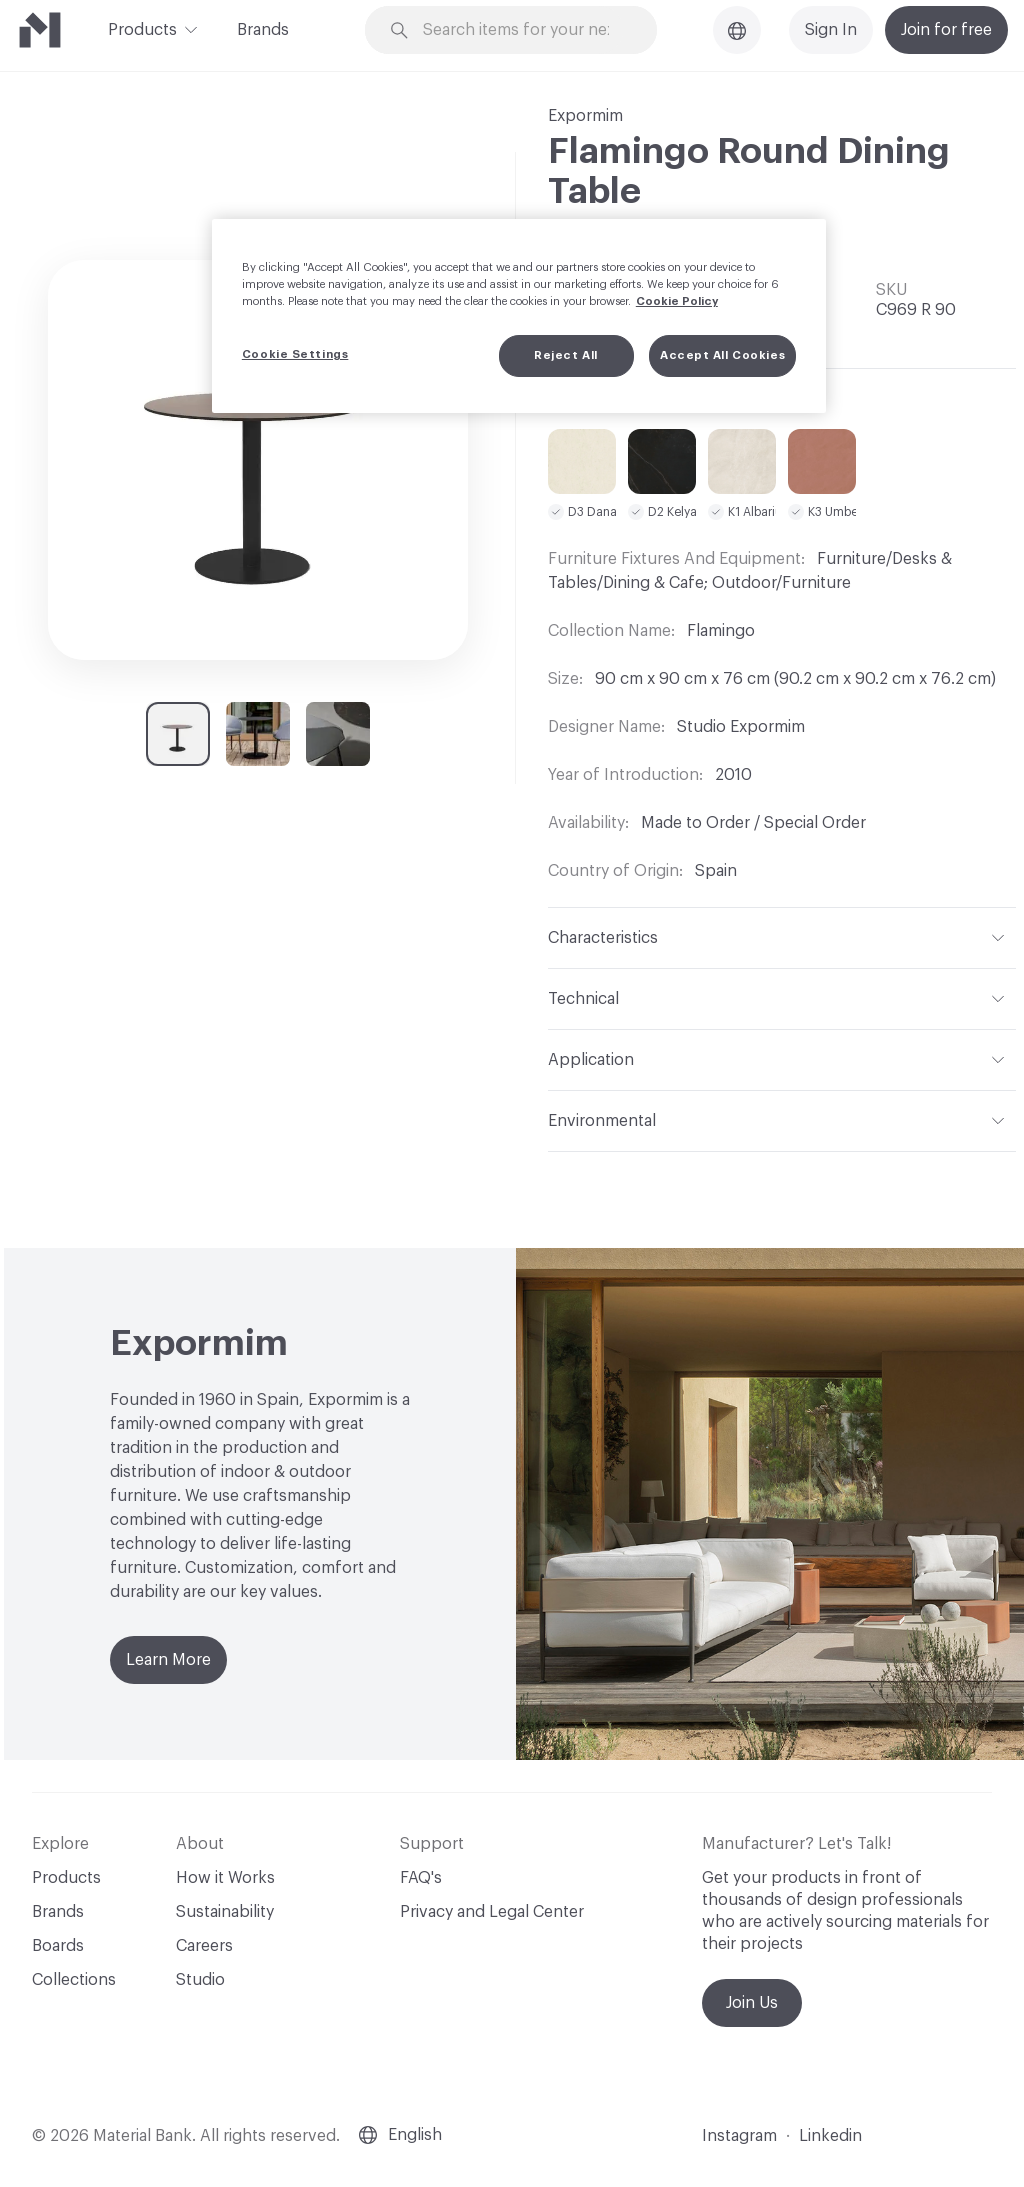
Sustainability (225, 1912)
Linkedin (830, 2136)
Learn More (168, 1660)
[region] (519, 316)
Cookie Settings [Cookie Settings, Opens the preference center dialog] (295, 354)
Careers (204, 1946)
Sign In (831, 30)
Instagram (739, 2136)
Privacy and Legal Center (492, 1912)
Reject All (566, 355)
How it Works (225, 1878)
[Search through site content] (523, 30)
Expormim (585, 116)
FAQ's (421, 1878)
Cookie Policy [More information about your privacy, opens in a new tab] (677, 301)
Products (142, 28)
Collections (74, 1980)
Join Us (752, 2003)
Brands (263, 30)
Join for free (946, 30)
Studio (200, 1980)
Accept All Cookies (722, 355)
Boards (58, 1946)
